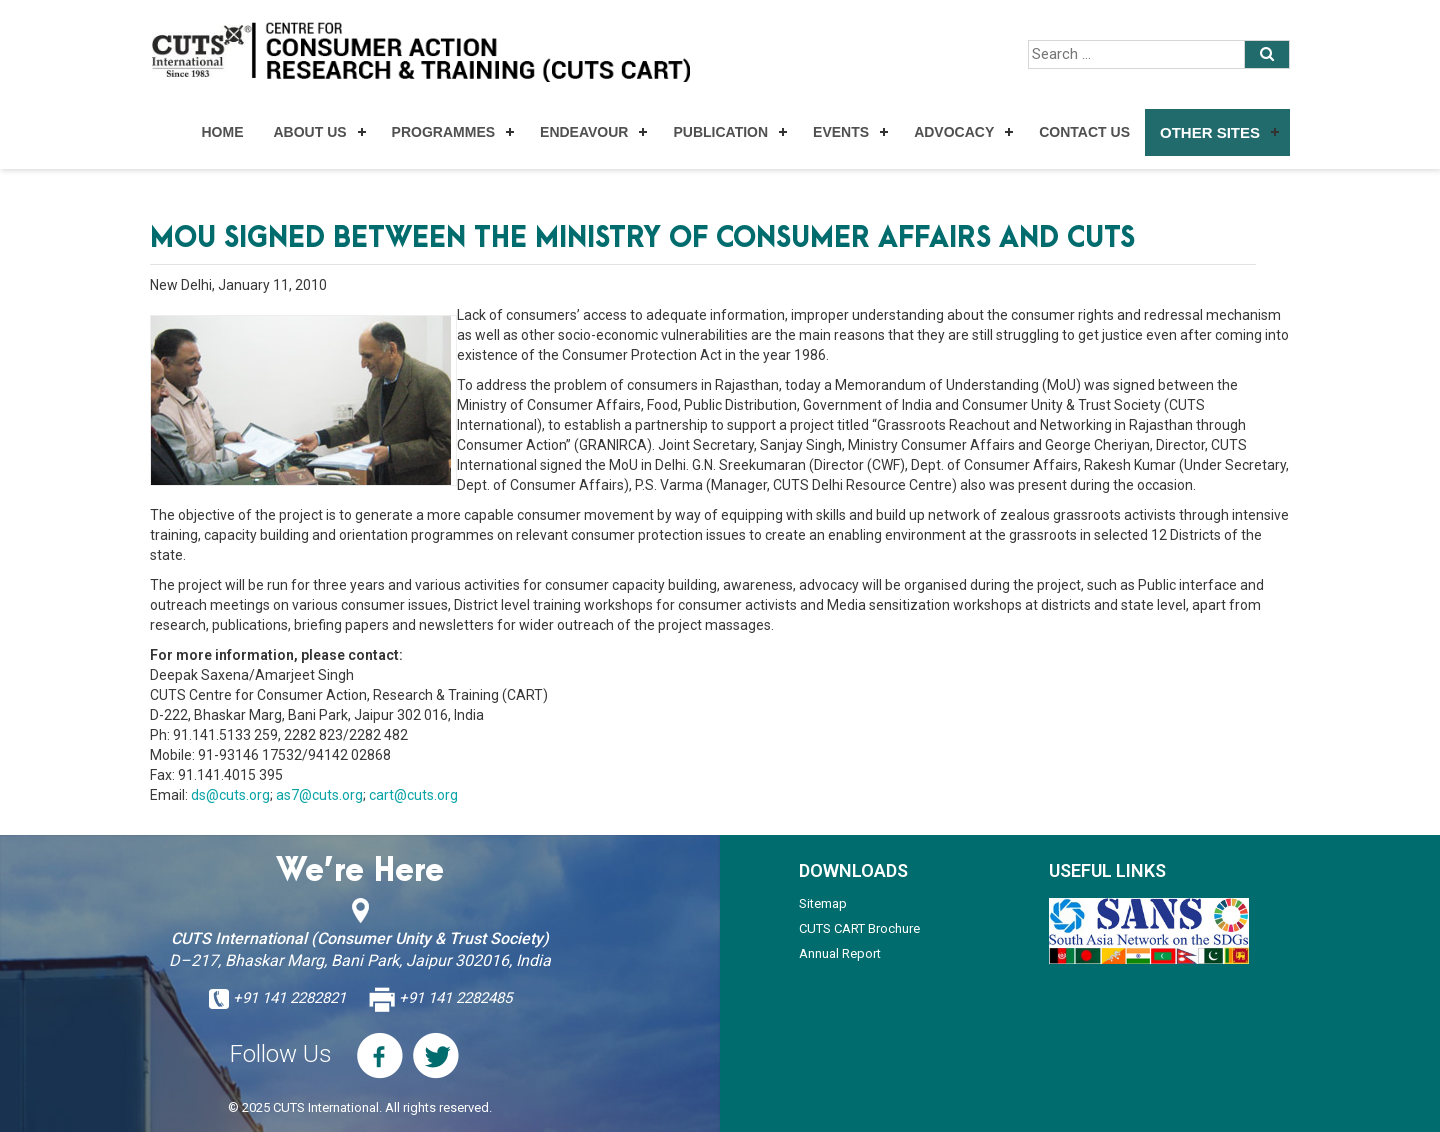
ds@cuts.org (230, 795)
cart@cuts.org (413, 795)
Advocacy (954, 132)
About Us (309, 132)
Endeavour (584, 132)
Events (841, 132)
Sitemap (823, 903)
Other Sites (1210, 132)
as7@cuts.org (319, 795)
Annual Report (840, 953)
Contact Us (1084, 132)
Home (222, 132)
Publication (720, 132)
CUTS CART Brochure (859, 928)
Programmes (443, 132)
